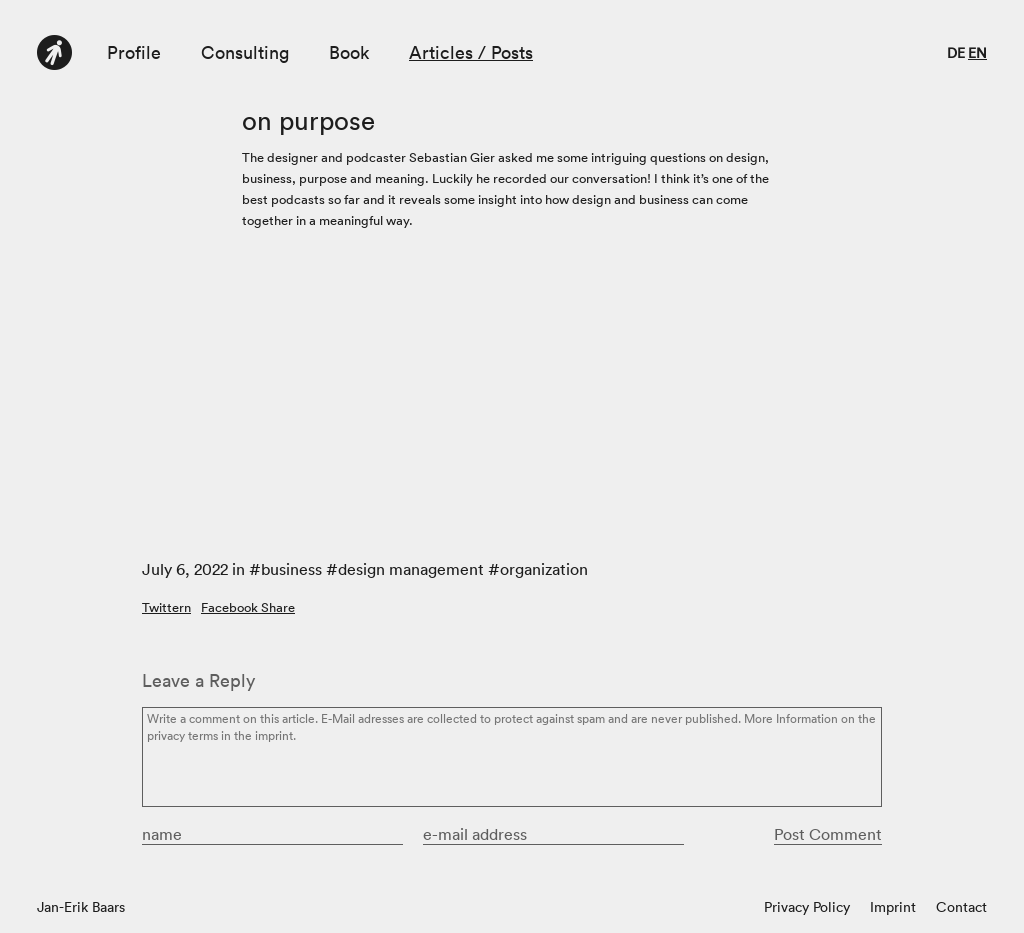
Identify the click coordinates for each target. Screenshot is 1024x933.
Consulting (245, 52)
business (291, 569)
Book (349, 52)
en (977, 53)
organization (544, 569)
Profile (134, 52)
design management (411, 569)
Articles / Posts (471, 52)
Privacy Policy (807, 907)
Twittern (166, 607)
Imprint (893, 907)
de (956, 53)
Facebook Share (248, 607)
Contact (961, 907)
